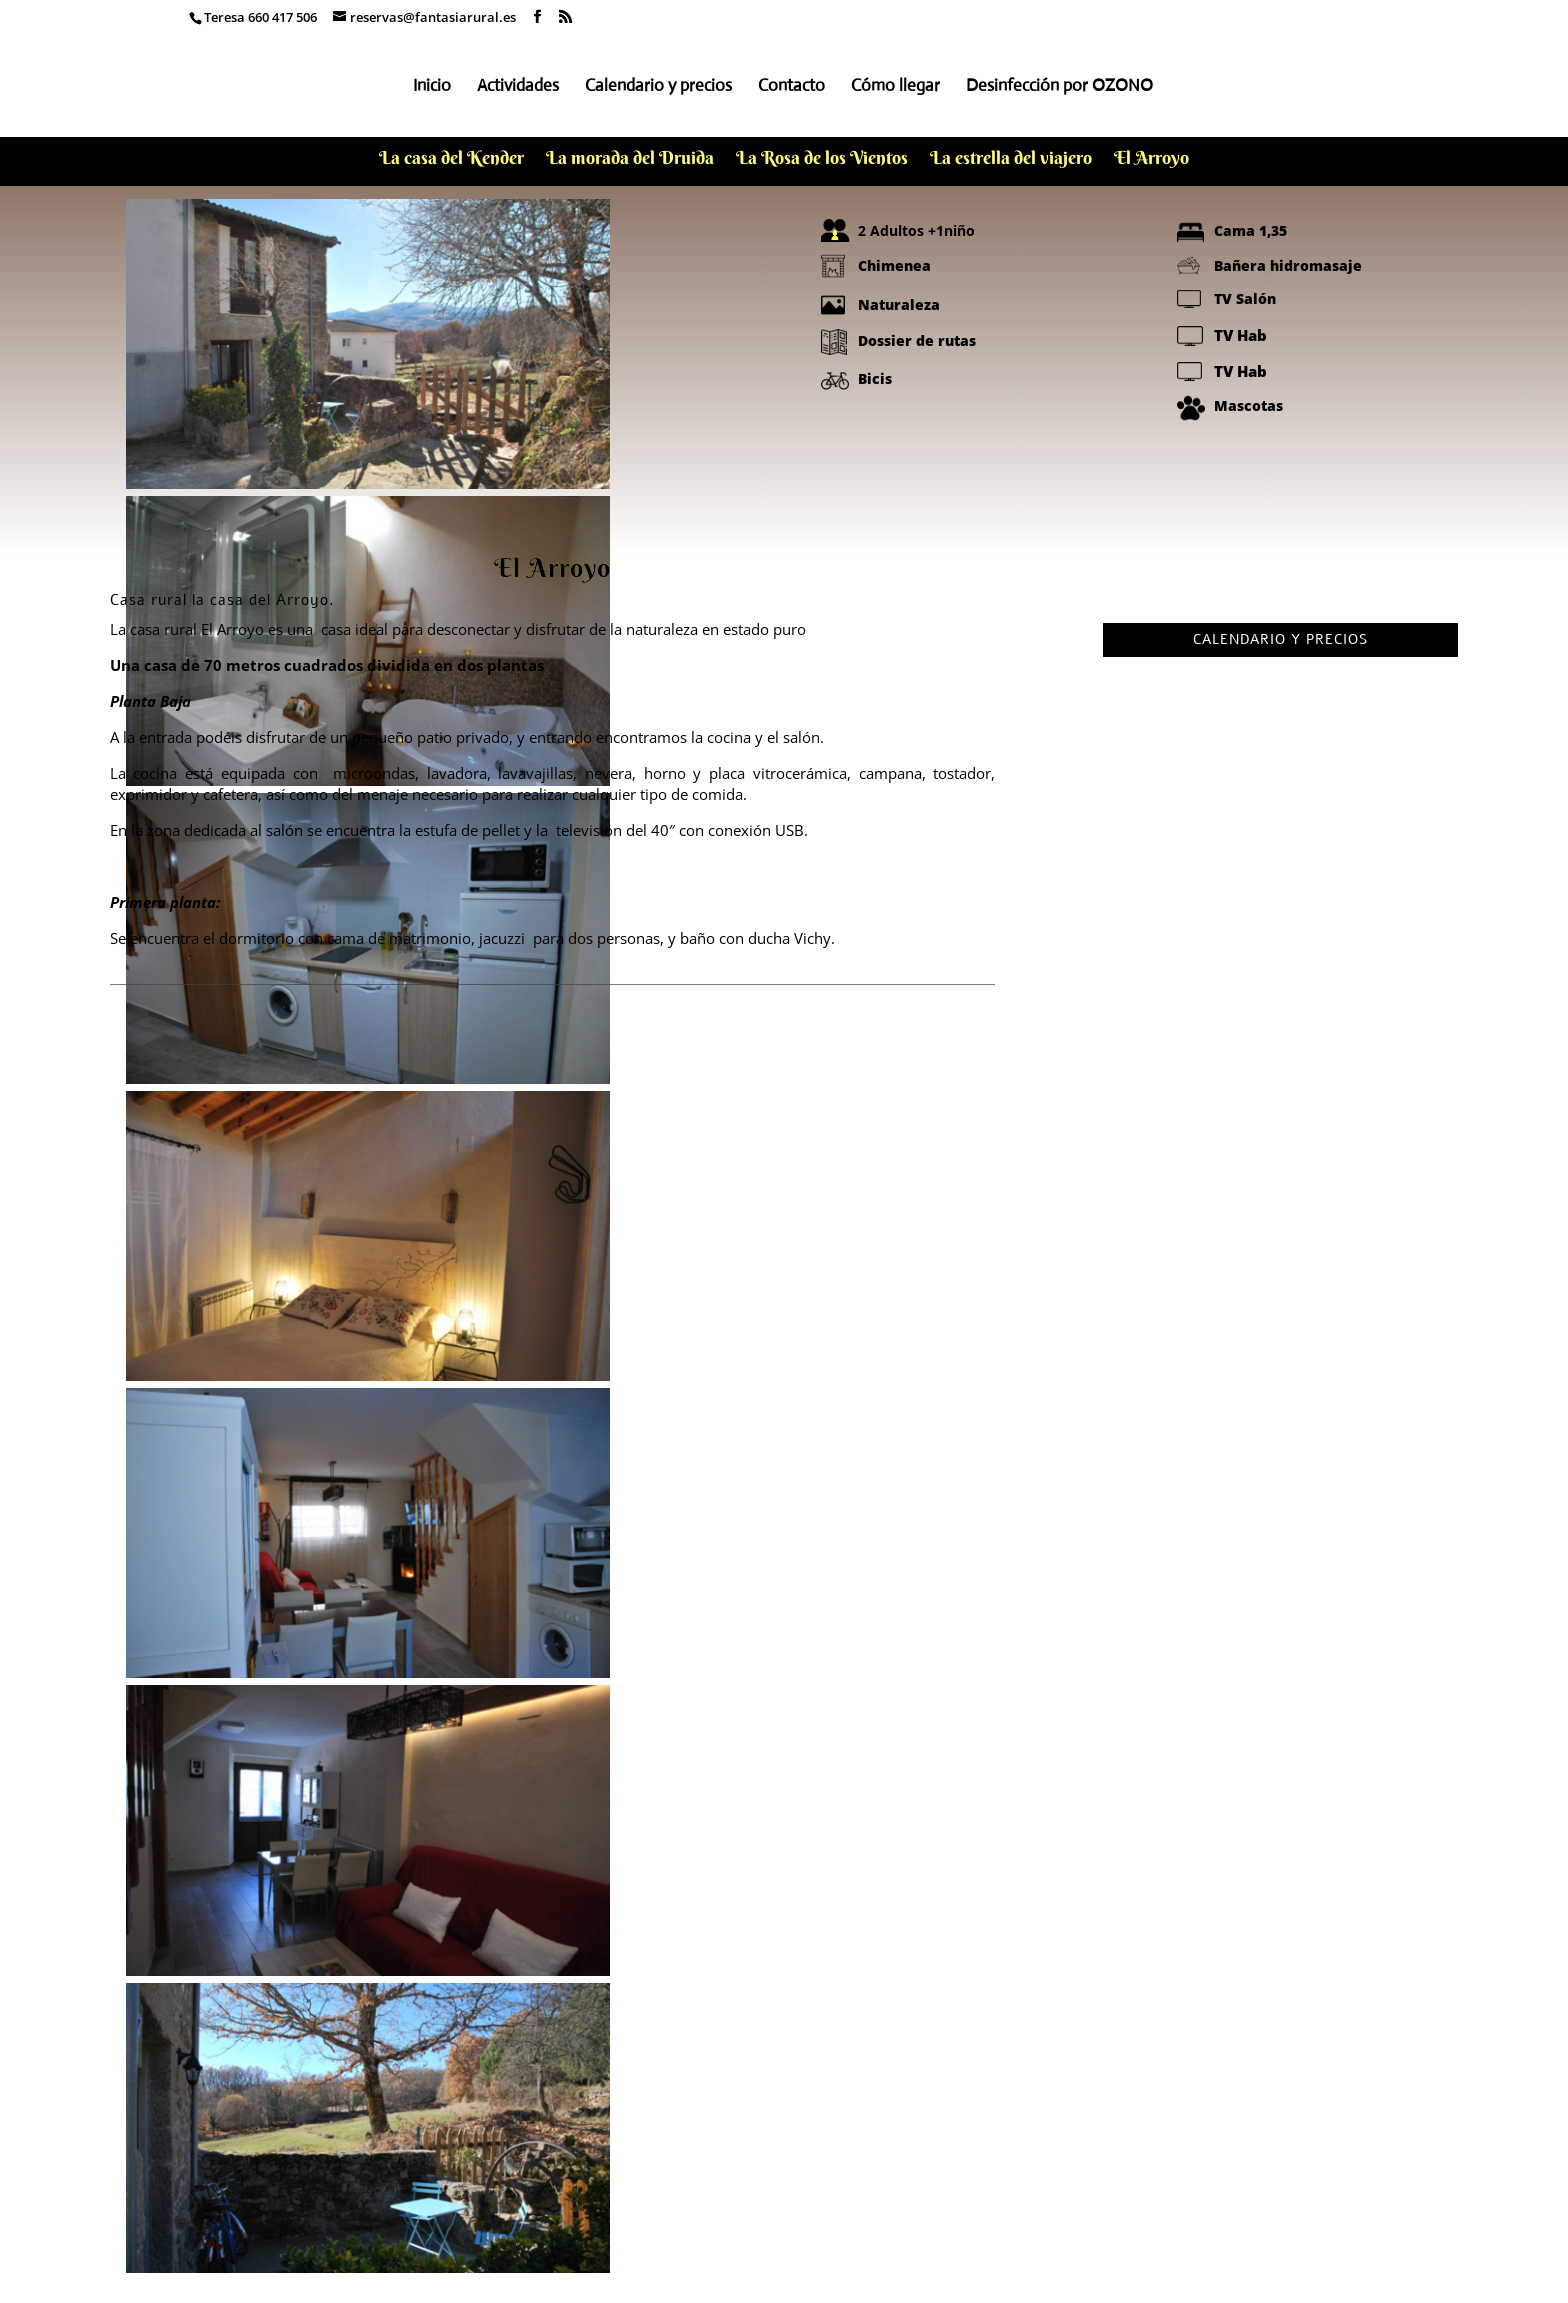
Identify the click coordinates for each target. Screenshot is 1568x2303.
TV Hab (1240, 335)
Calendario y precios (658, 87)
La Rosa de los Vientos (822, 160)
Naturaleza (899, 304)
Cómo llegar (895, 87)
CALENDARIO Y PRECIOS (1280, 639)
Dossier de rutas (917, 340)
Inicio (432, 87)
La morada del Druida (630, 160)
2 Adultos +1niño (916, 230)
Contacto (791, 87)
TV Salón (1245, 298)
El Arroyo (1151, 160)
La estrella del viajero (1011, 160)
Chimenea (894, 265)
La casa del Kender (451, 160)
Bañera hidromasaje (1288, 265)
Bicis (875, 378)
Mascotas (1248, 405)
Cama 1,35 (1250, 230)
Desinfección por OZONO (1059, 87)
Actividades (518, 87)
